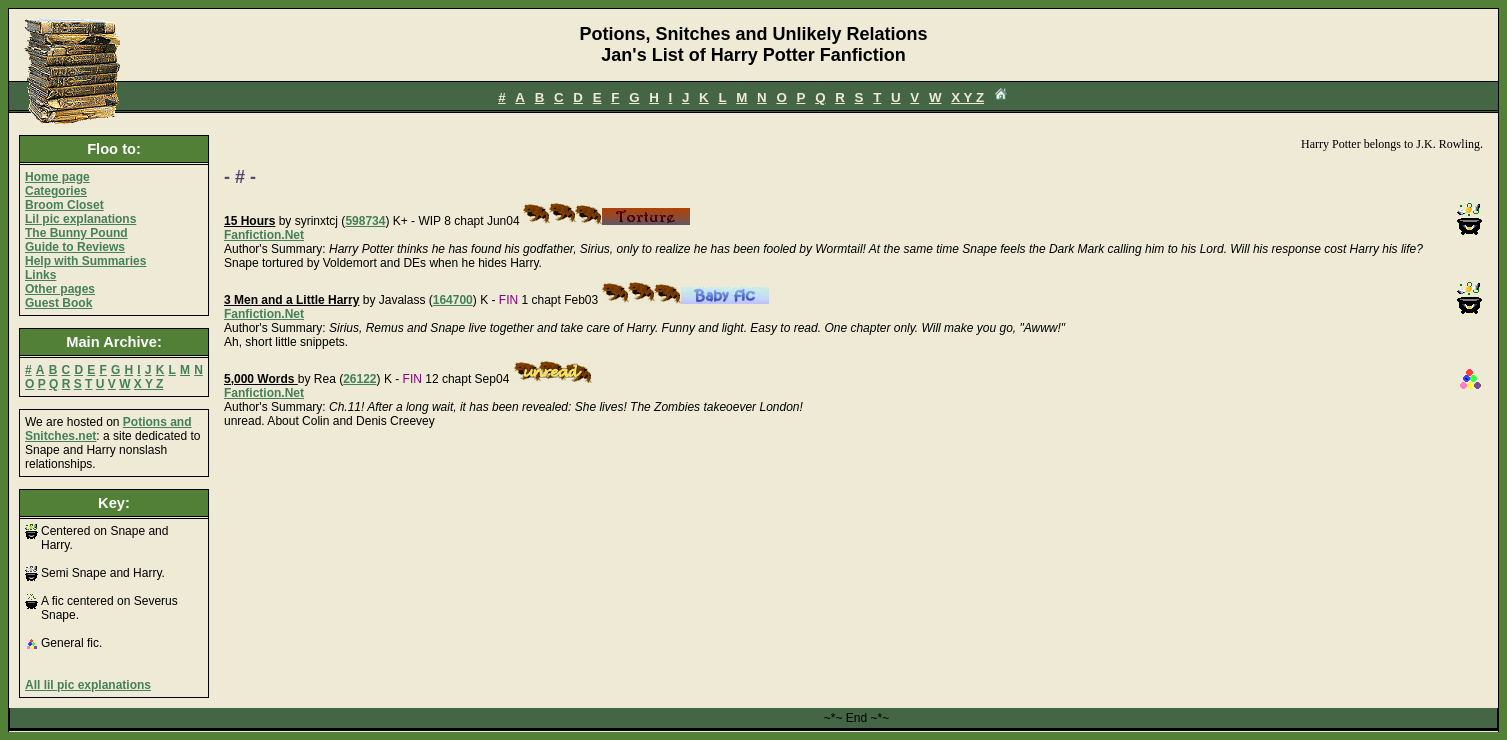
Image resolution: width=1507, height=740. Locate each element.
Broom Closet (64, 205)
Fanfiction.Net (264, 235)
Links (40, 275)
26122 (359, 379)
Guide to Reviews (75, 247)
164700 (453, 300)
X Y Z (967, 97)
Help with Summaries (85, 261)
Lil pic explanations (80, 219)
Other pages (60, 289)
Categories (56, 191)
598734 (365, 221)
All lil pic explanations (88, 685)
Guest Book (58, 303)
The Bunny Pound (76, 233)
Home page (57, 177)
